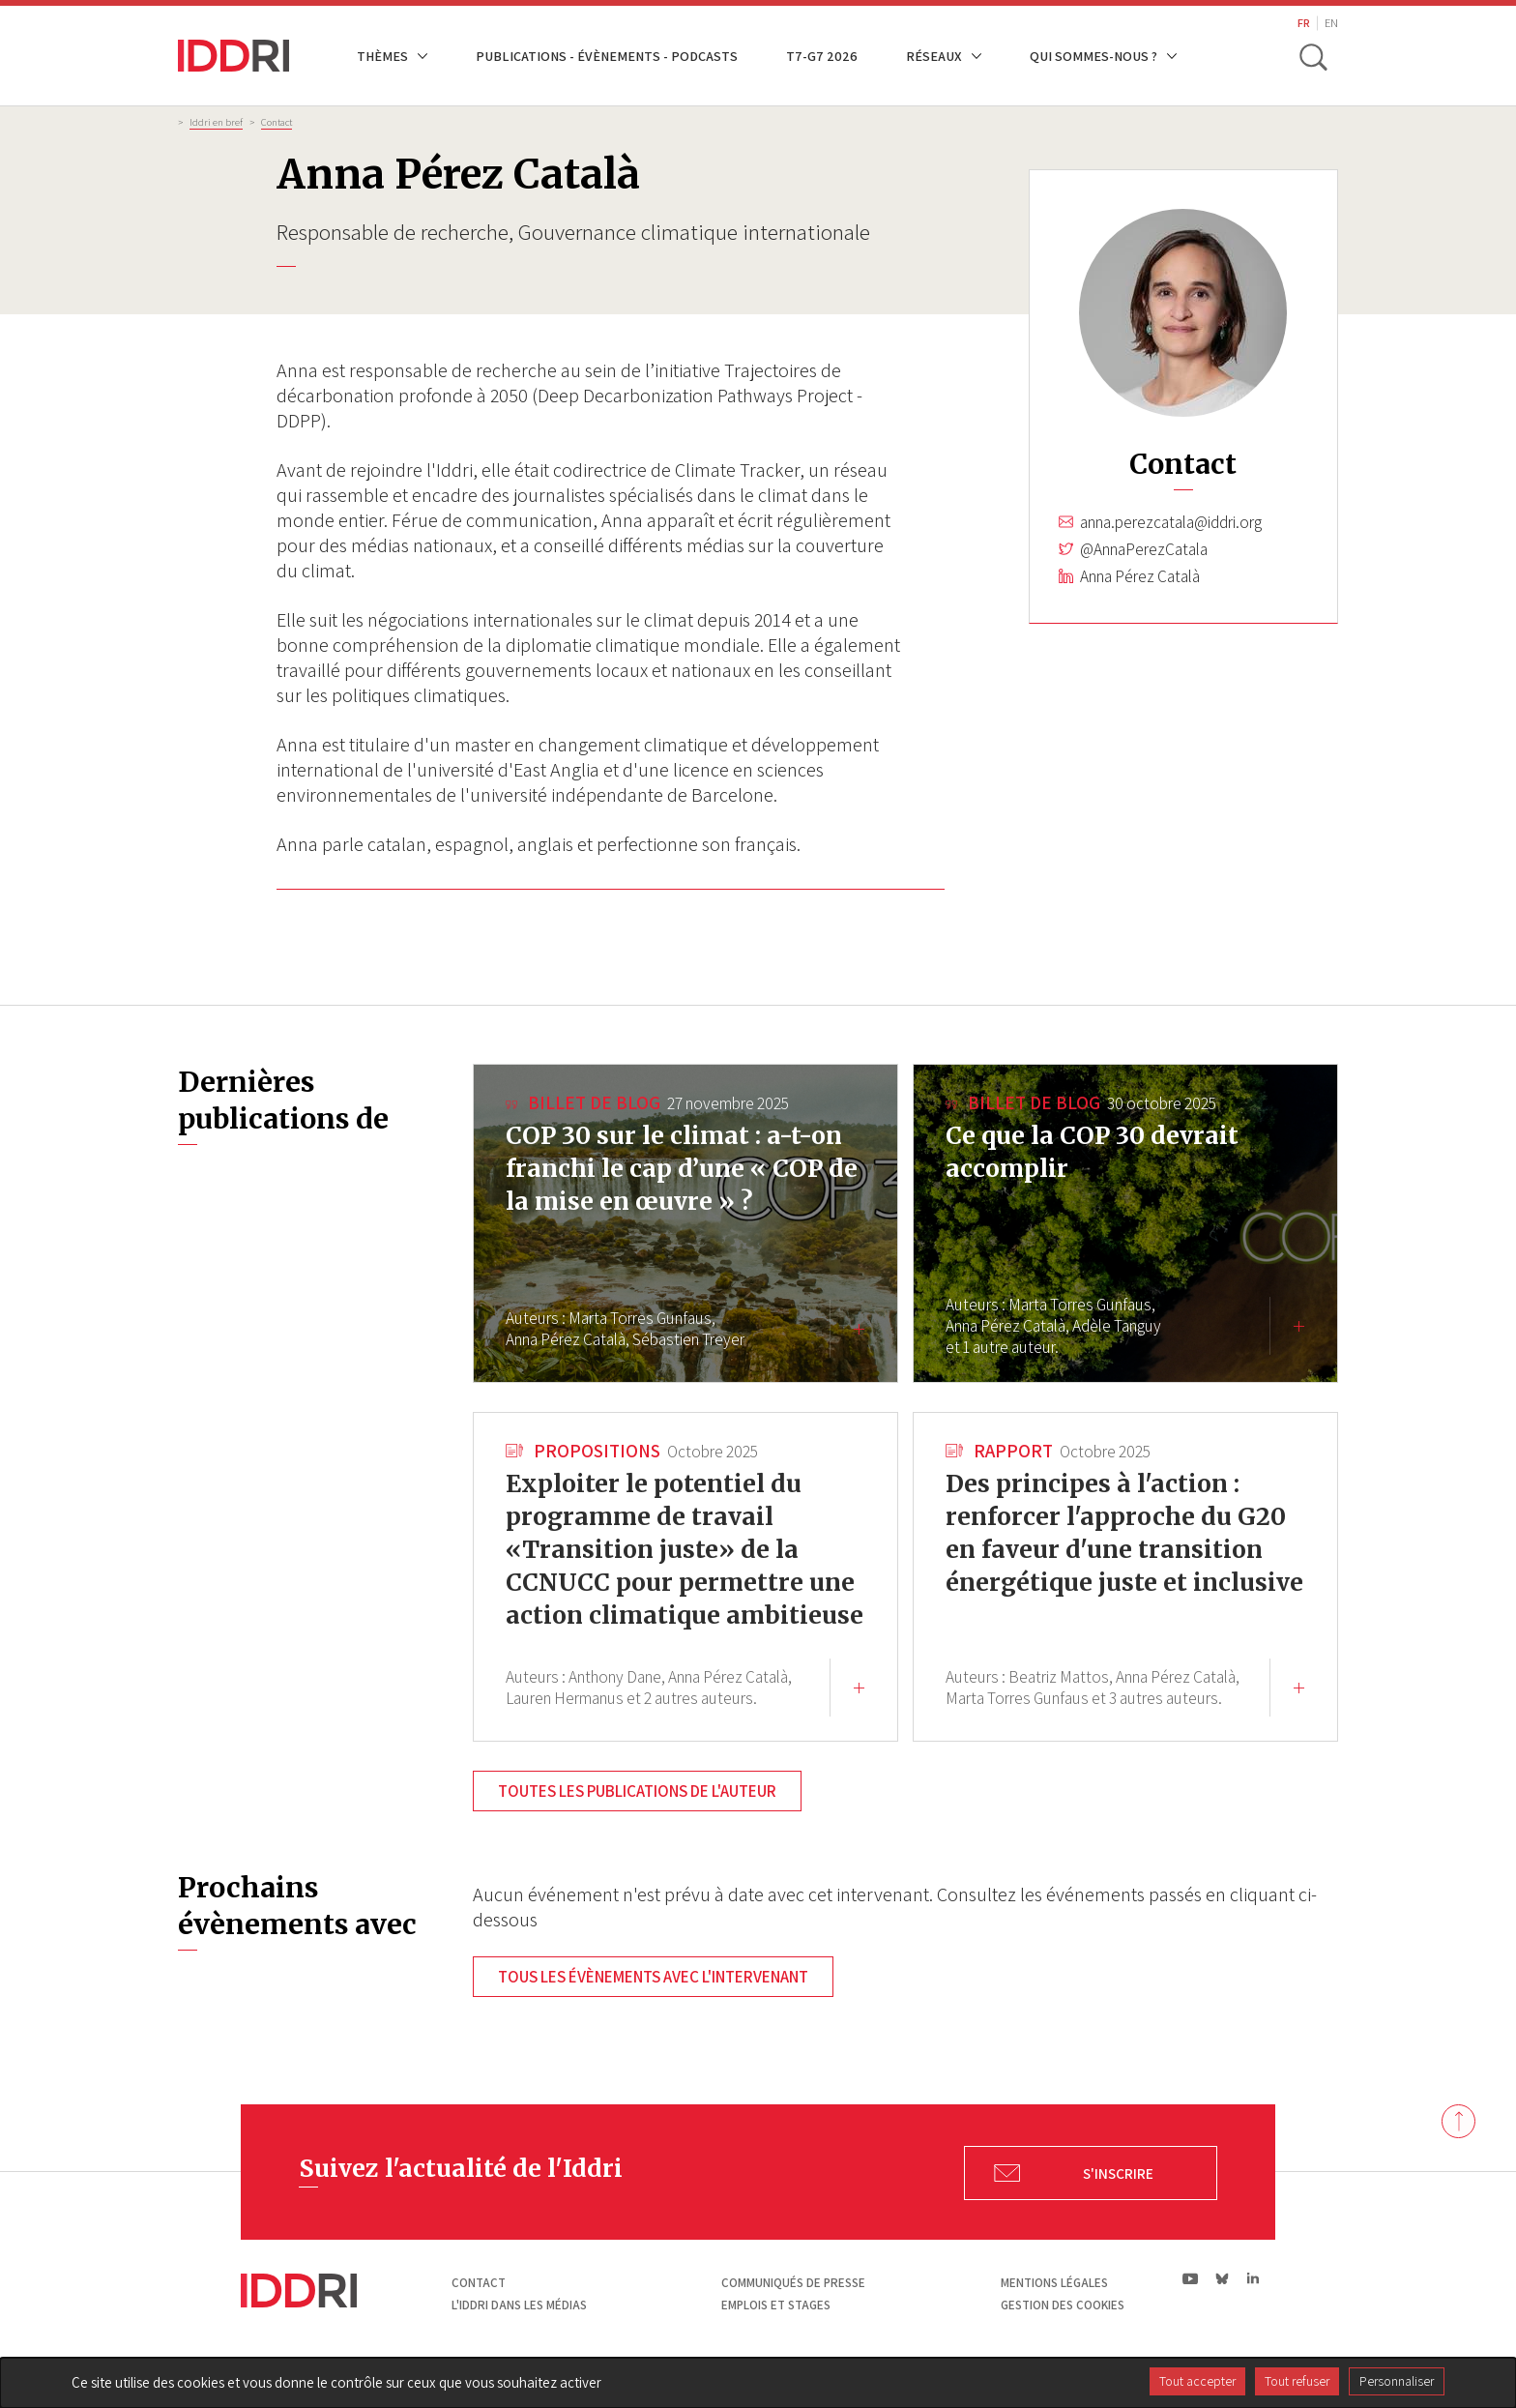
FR (1303, 23)
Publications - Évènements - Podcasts (607, 55)
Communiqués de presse (793, 2315)
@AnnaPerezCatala (1144, 549)
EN (1331, 23)
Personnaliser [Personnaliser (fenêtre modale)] (1396, 2381)
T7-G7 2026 (822, 55)
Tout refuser (1297, 2381)
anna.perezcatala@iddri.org (1171, 522)
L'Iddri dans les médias (519, 2338)
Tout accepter (1197, 2381)
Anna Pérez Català (1140, 576)
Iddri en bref (216, 122)
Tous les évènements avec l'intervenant (653, 2009)
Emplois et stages (776, 2338)
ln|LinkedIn (1252, 2311)
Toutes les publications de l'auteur (637, 1824)
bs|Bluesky (1222, 2311)
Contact (276, 122)
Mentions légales (1054, 2315)
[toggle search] (1312, 56)
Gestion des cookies (1062, 2338)
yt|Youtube (1190, 2311)
